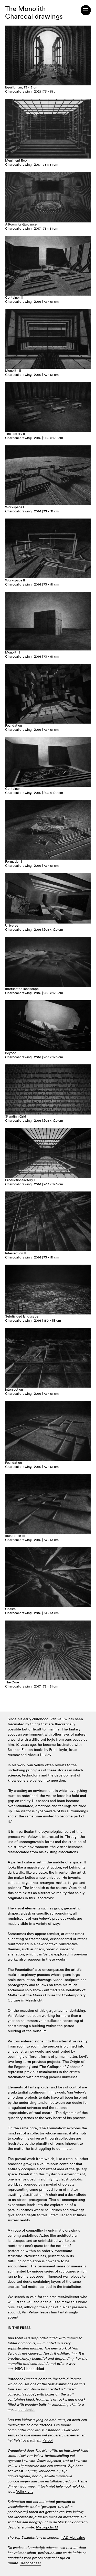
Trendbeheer (30, 2563)
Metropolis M (47, 2527)
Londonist (26, 2410)
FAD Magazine (73, 2537)
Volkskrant (24, 2491)
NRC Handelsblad (30, 2369)
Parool (47, 2440)
